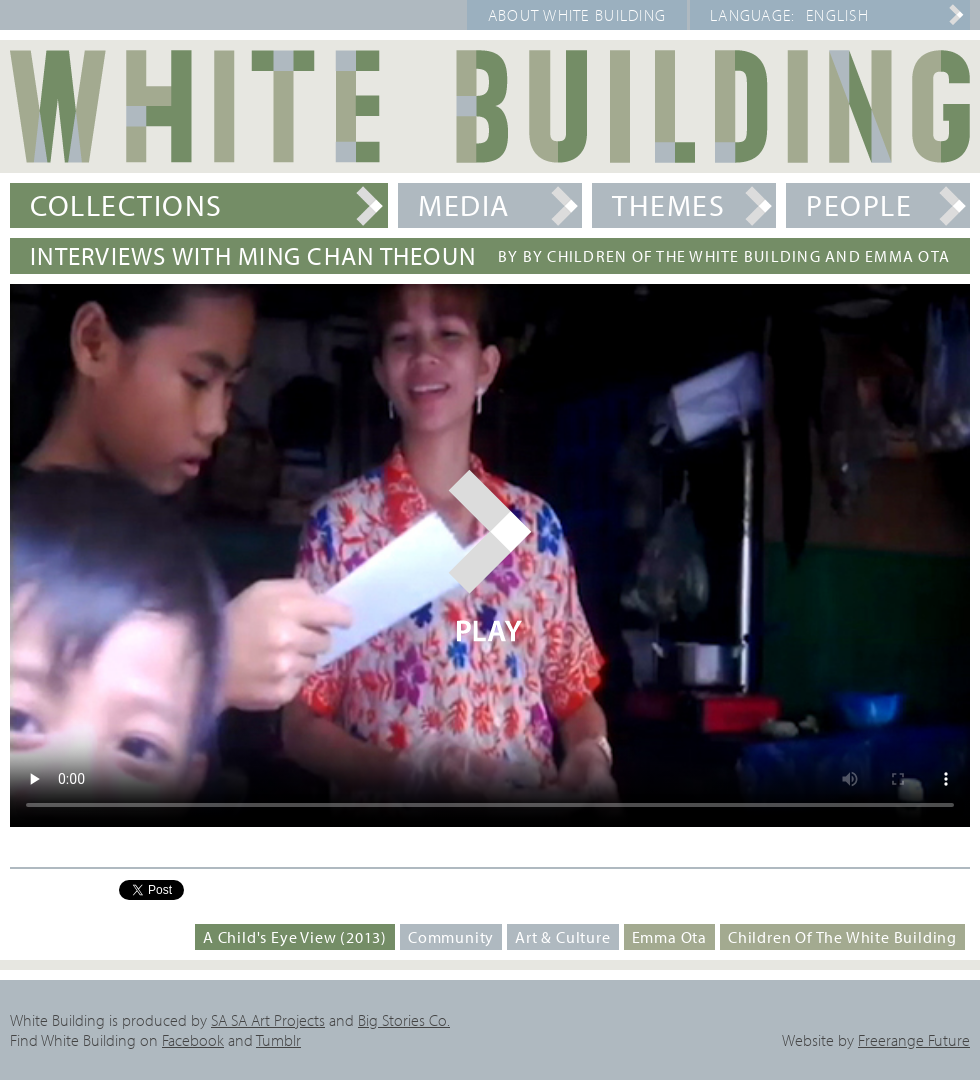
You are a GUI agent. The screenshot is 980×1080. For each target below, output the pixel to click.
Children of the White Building (842, 937)
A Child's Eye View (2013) (295, 937)
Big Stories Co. (404, 1020)
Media (464, 205)
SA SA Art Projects (268, 1020)
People (859, 205)
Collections (126, 205)
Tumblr (278, 1040)
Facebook (193, 1040)
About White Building (577, 15)
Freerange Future (914, 1040)
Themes (668, 205)
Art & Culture (562, 937)
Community (451, 937)
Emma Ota (669, 937)
